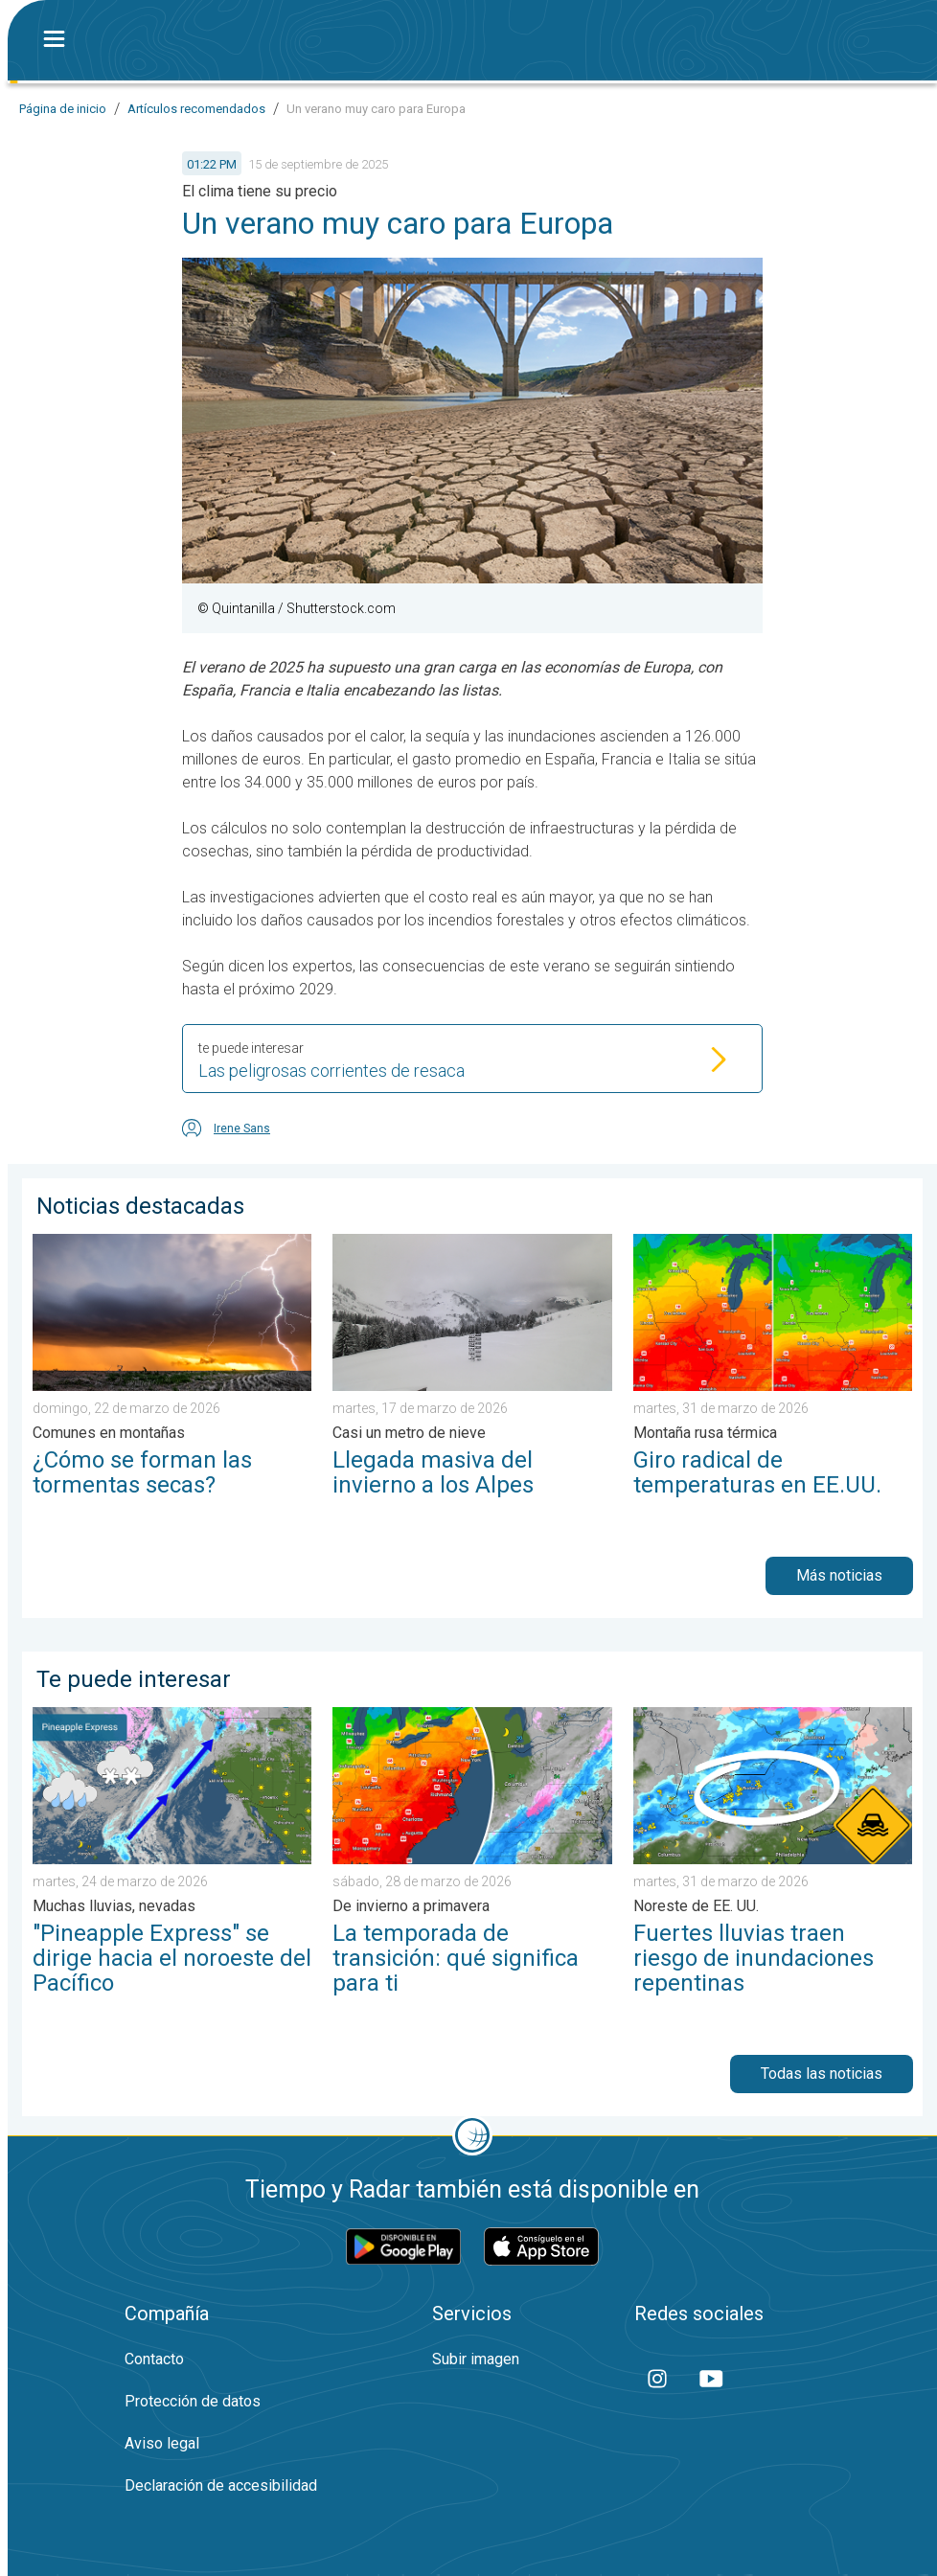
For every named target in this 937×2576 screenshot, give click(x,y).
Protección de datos (193, 2401)
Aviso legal (162, 2443)
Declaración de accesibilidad (221, 2485)
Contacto (154, 2359)
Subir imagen (475, 2359)
